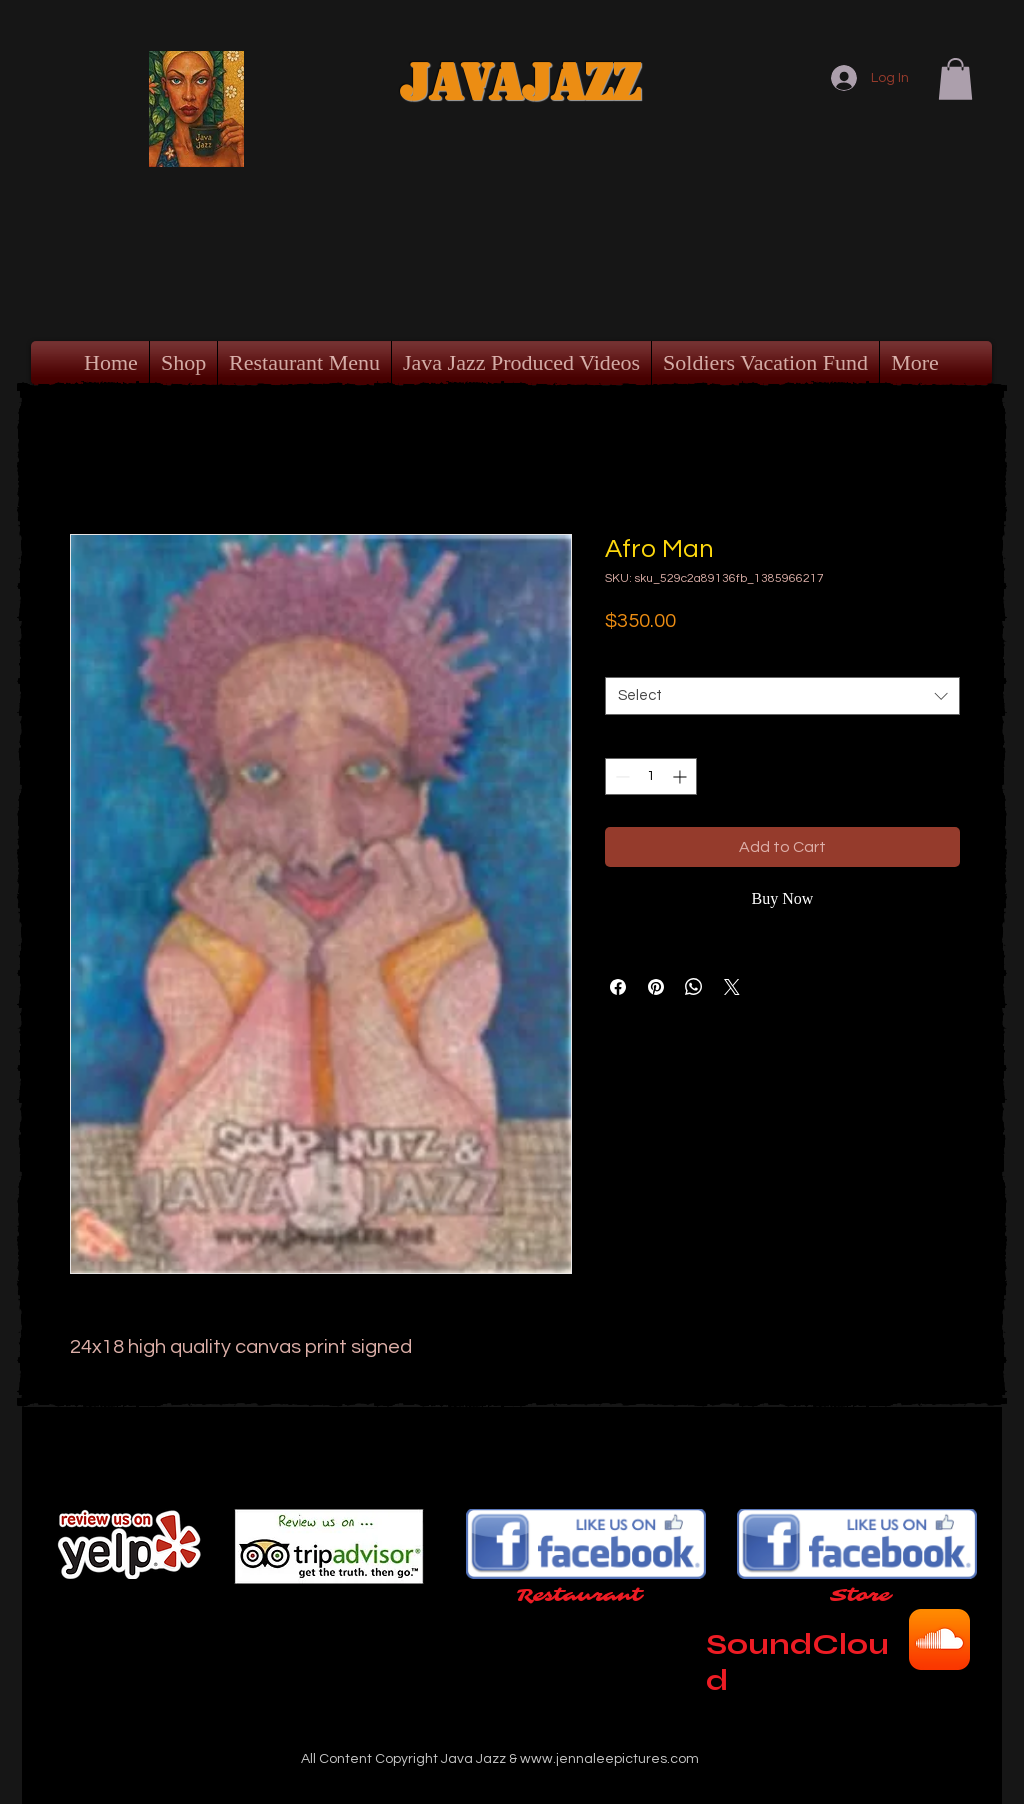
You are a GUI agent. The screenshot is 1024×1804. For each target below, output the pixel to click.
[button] (955, 79)
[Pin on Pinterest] (656, 987)
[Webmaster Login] (848, 1788)
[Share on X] (732, 987)
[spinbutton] (651, 776)
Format (633, 660)
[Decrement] (620, 776)
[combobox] (782, 696)
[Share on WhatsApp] (694, 987)
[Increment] (681, 776)
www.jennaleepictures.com (609, 1759)
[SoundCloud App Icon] (939, 1639)
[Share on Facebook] (618, 987)
